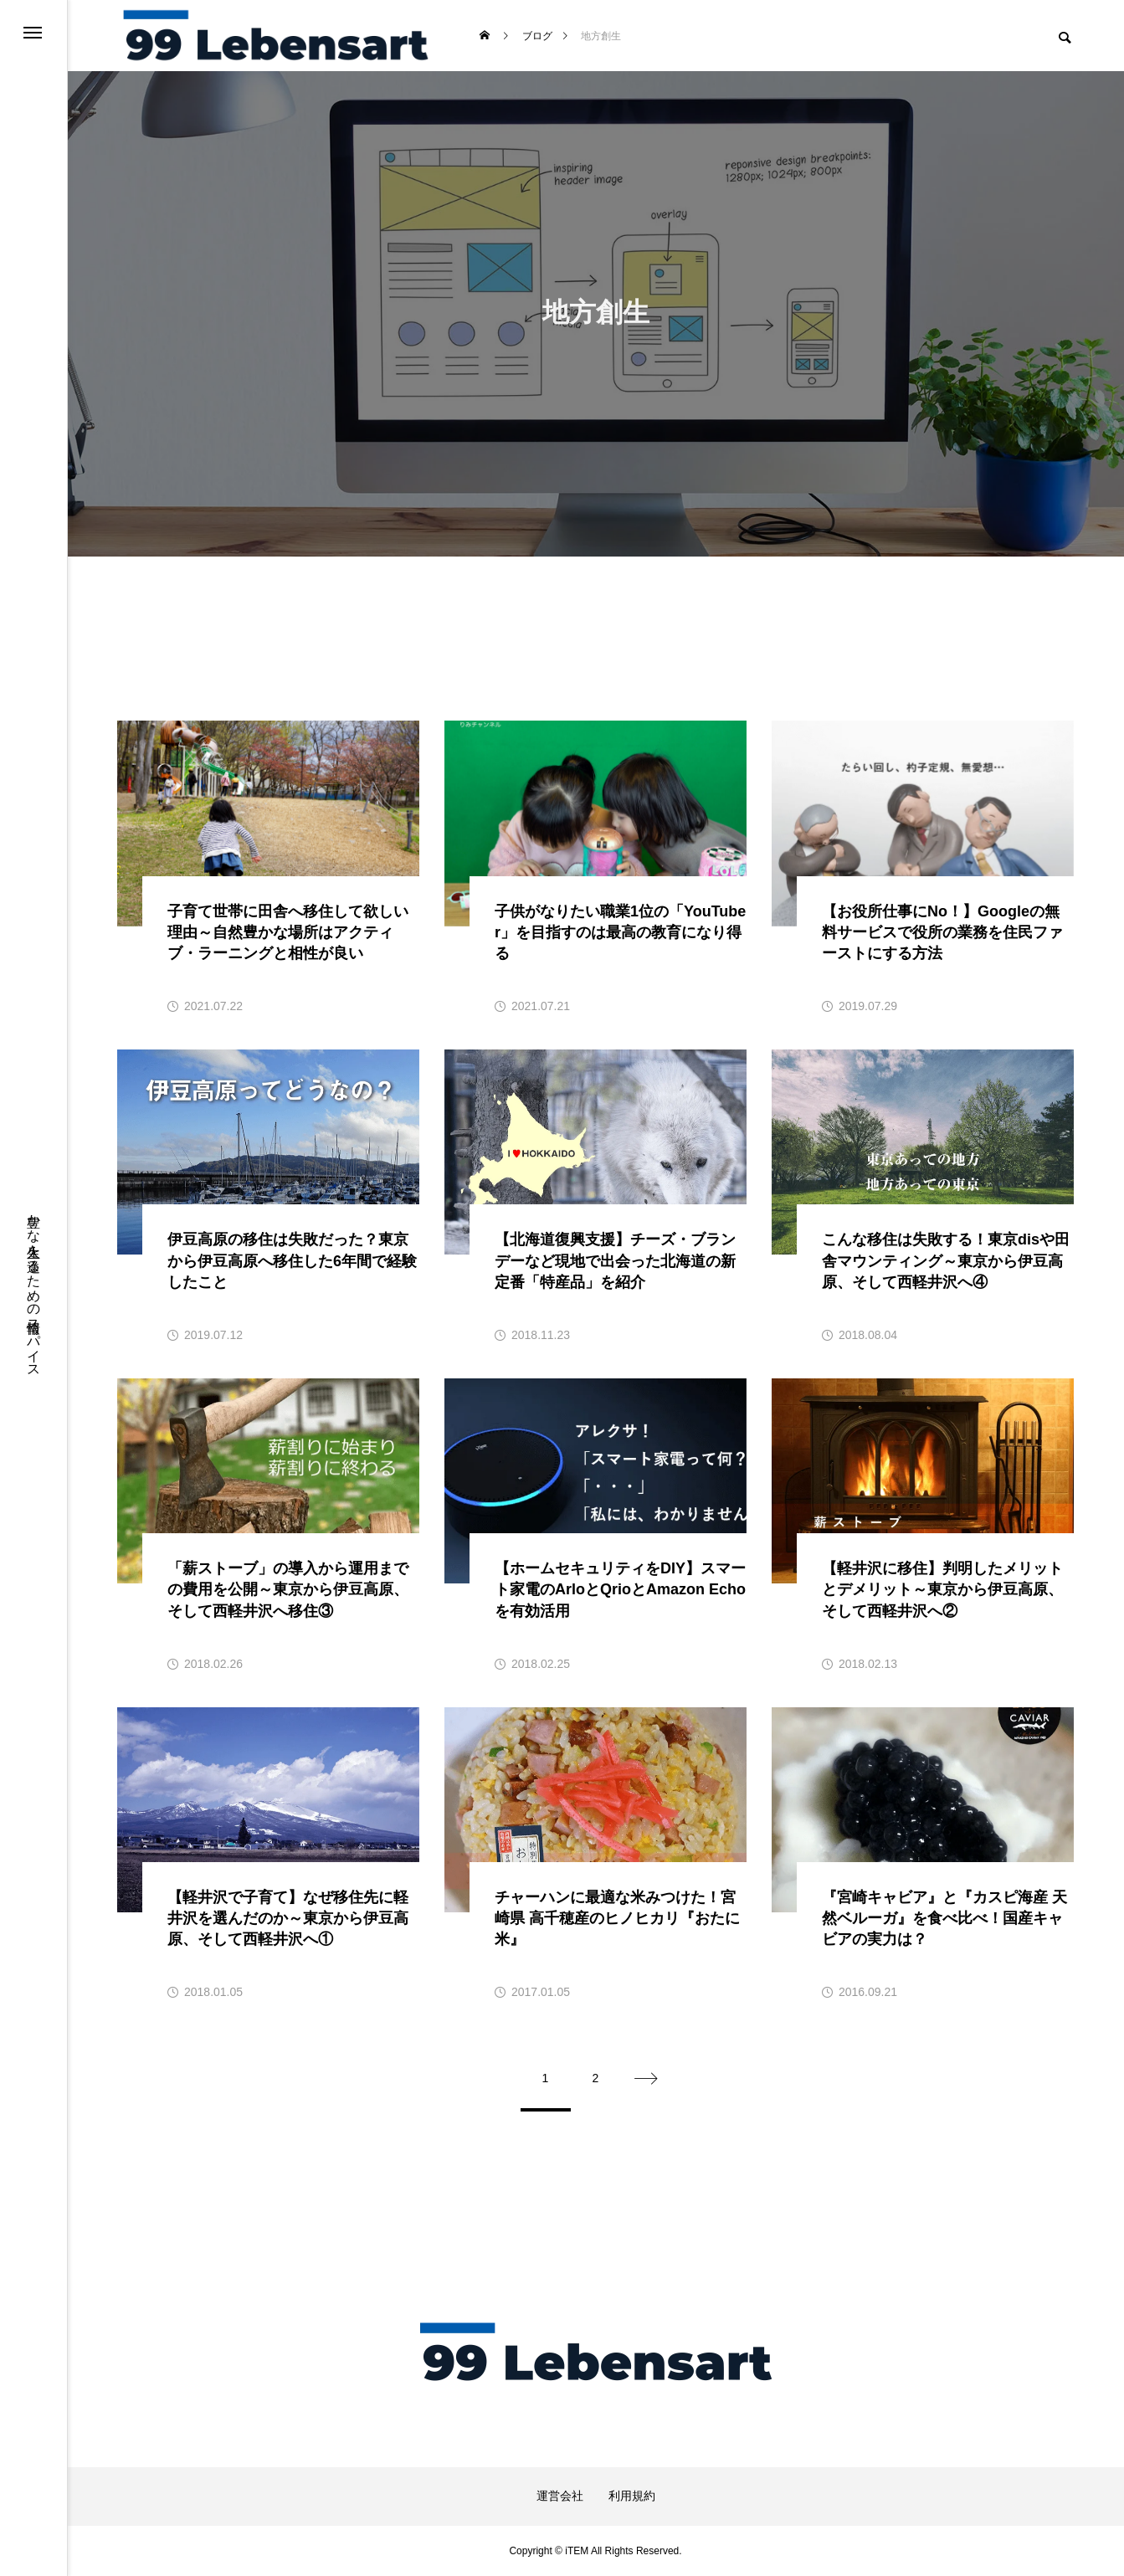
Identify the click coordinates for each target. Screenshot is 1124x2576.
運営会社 (559, 2495)
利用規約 (631, 2495)
